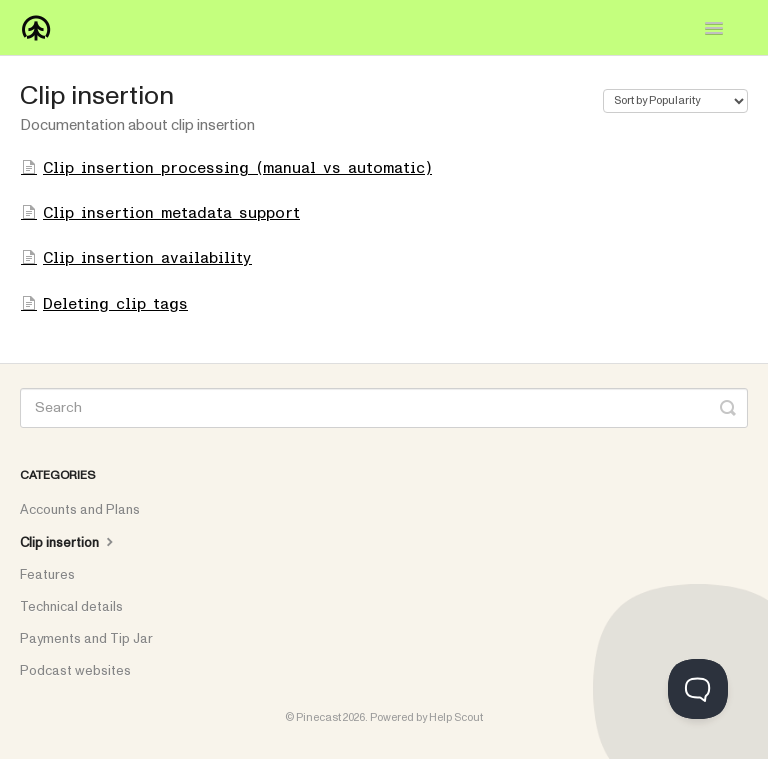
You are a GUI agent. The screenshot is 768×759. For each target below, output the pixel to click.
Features (47, 575)
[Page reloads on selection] (675, 101)
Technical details (71, 607)
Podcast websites (75, 671)
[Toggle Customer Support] (698, 689)
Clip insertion (69, 542)
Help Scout (456, 717)
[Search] (384, 408)
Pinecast (318, 717)
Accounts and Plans (80, 510)
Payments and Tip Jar (86, 639)
